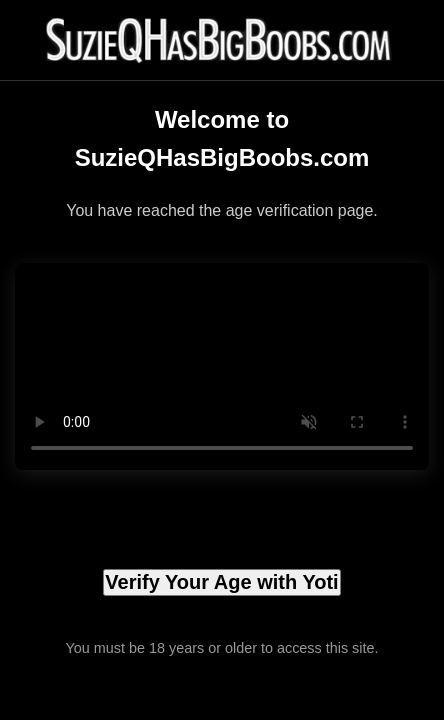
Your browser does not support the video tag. (222, 366)
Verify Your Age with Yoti (221, 582)
